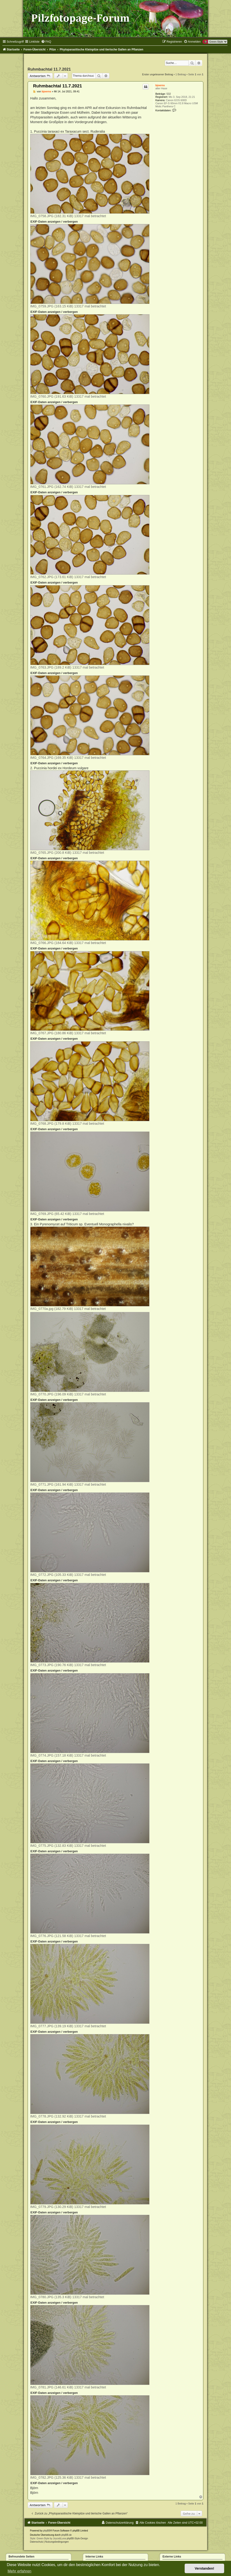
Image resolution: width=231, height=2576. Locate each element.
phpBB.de (66, 2535)
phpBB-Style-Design (77, 2538)
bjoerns (160, 85)
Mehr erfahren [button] (19, 2571)
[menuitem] (46, 41)
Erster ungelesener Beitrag (157, 74)
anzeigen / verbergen (63, 221)
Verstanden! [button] (204, 2568)
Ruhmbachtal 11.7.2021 (49, 69)
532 (168, 93)
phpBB (46, 2530)
